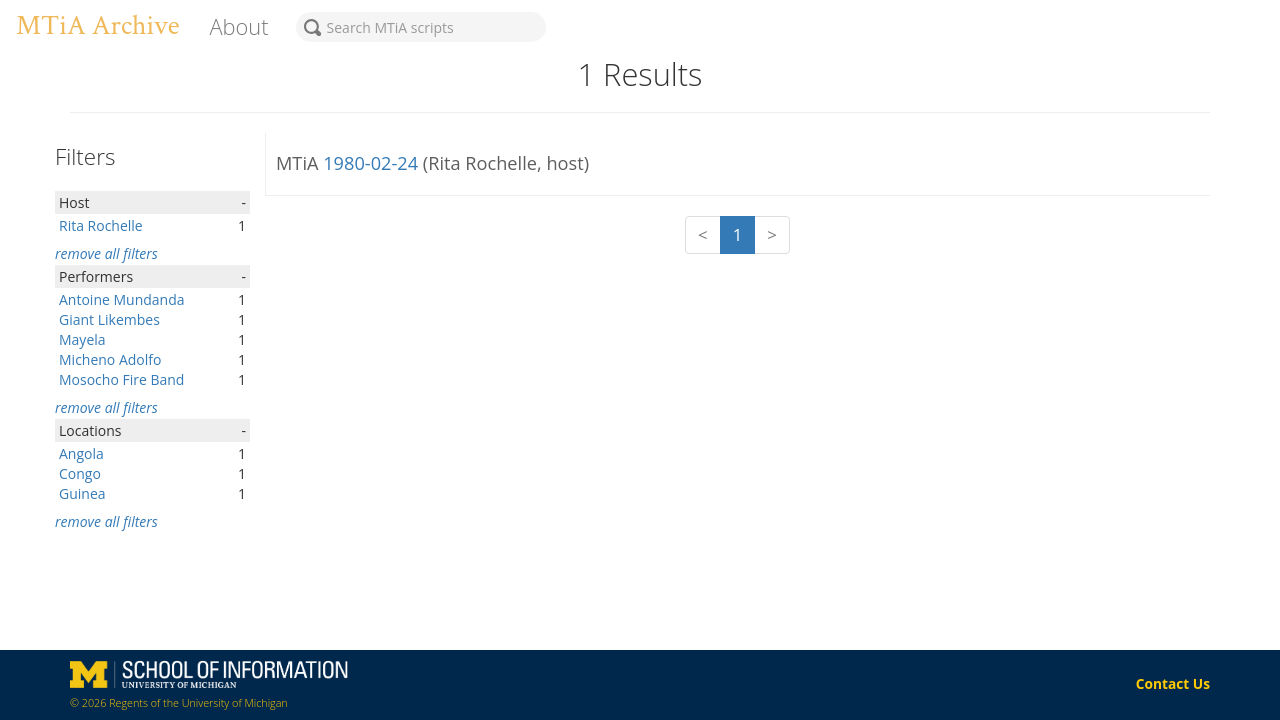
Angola (81, 453)
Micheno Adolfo (110, 359)
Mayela (82, 339)
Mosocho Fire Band (121, 379)
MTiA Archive (97, 25)
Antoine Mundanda (122, 299)
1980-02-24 (373, 163)
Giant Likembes (109, 319)
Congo (80, 473)
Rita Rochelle (101, 225)
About (238, 26)
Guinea (82, 493)
